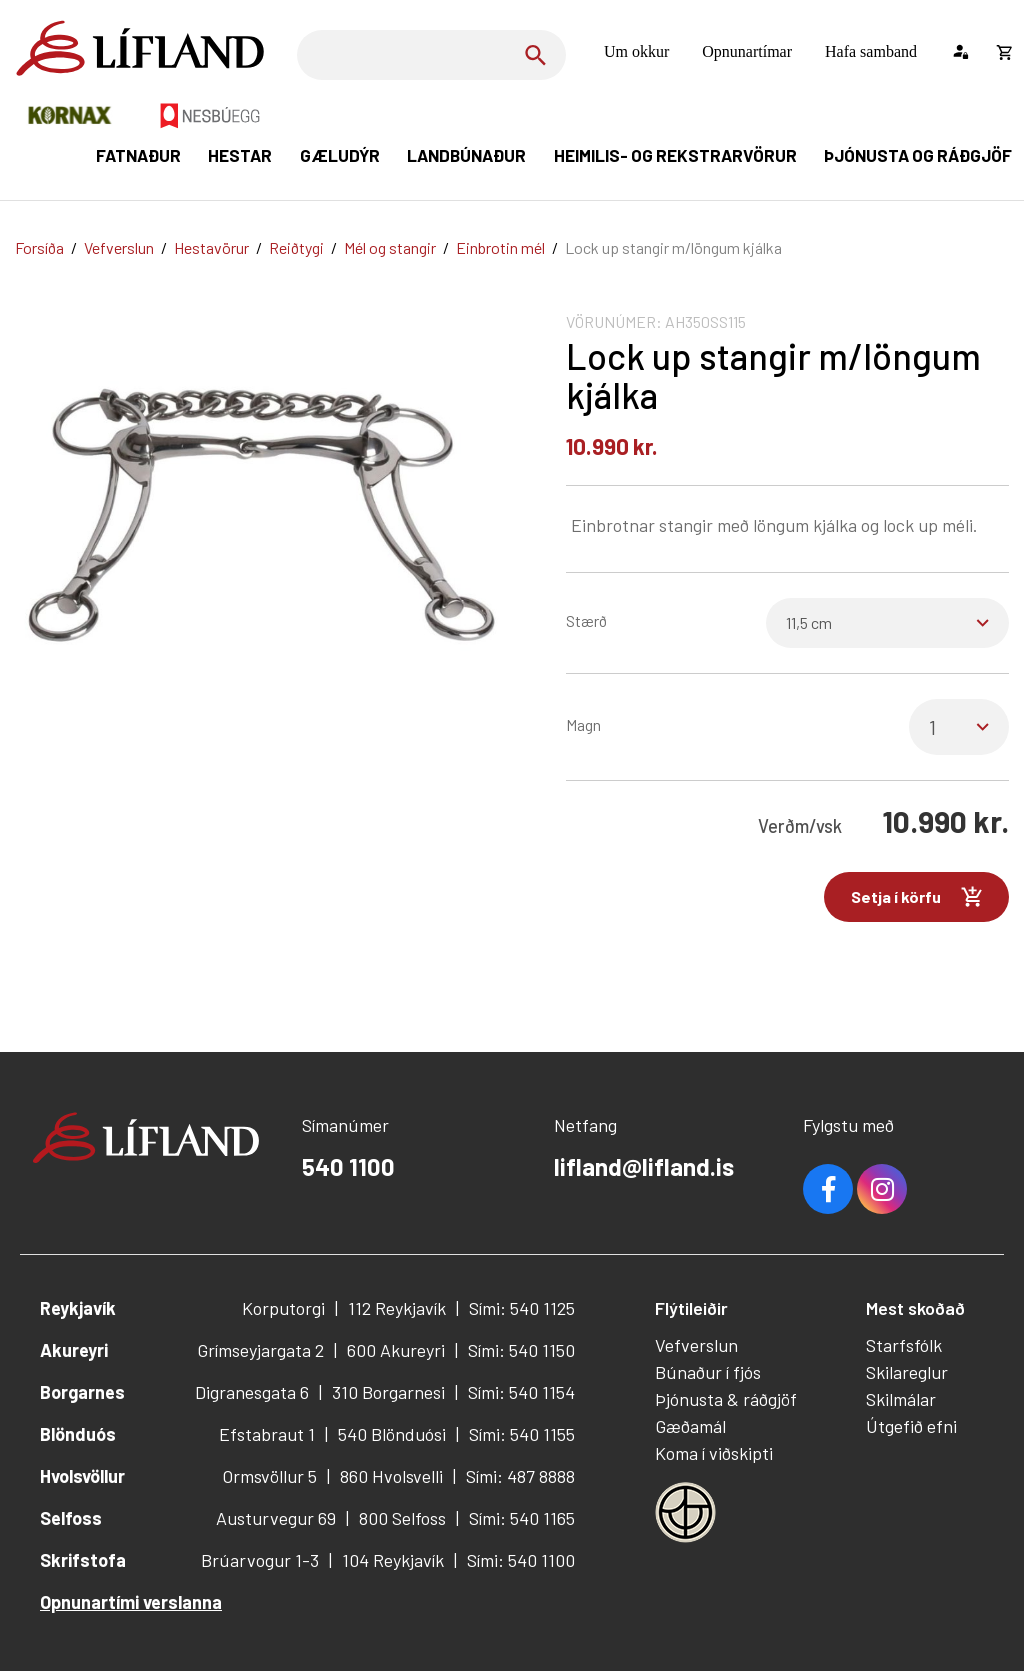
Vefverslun (119, 247)
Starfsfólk (904, 1345)
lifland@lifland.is (644, 1166)
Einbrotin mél (500, 247)
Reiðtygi (296, 247)
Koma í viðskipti (714, 1453)
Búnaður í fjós (708, 1372)
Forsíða (39, 247)
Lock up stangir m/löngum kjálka (673, 247)
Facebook (828, 1189)
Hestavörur (211, 247)
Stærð (586, 620)
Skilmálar (901, 1399)
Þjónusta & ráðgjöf (726, 1399)
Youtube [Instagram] (882, 1189)
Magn (583, 724)
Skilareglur (907, 1372)
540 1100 (348, 1166)
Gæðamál (690, 1426)
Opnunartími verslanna (131, 1602)
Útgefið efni (911, 1426)
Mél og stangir (390, 247)
